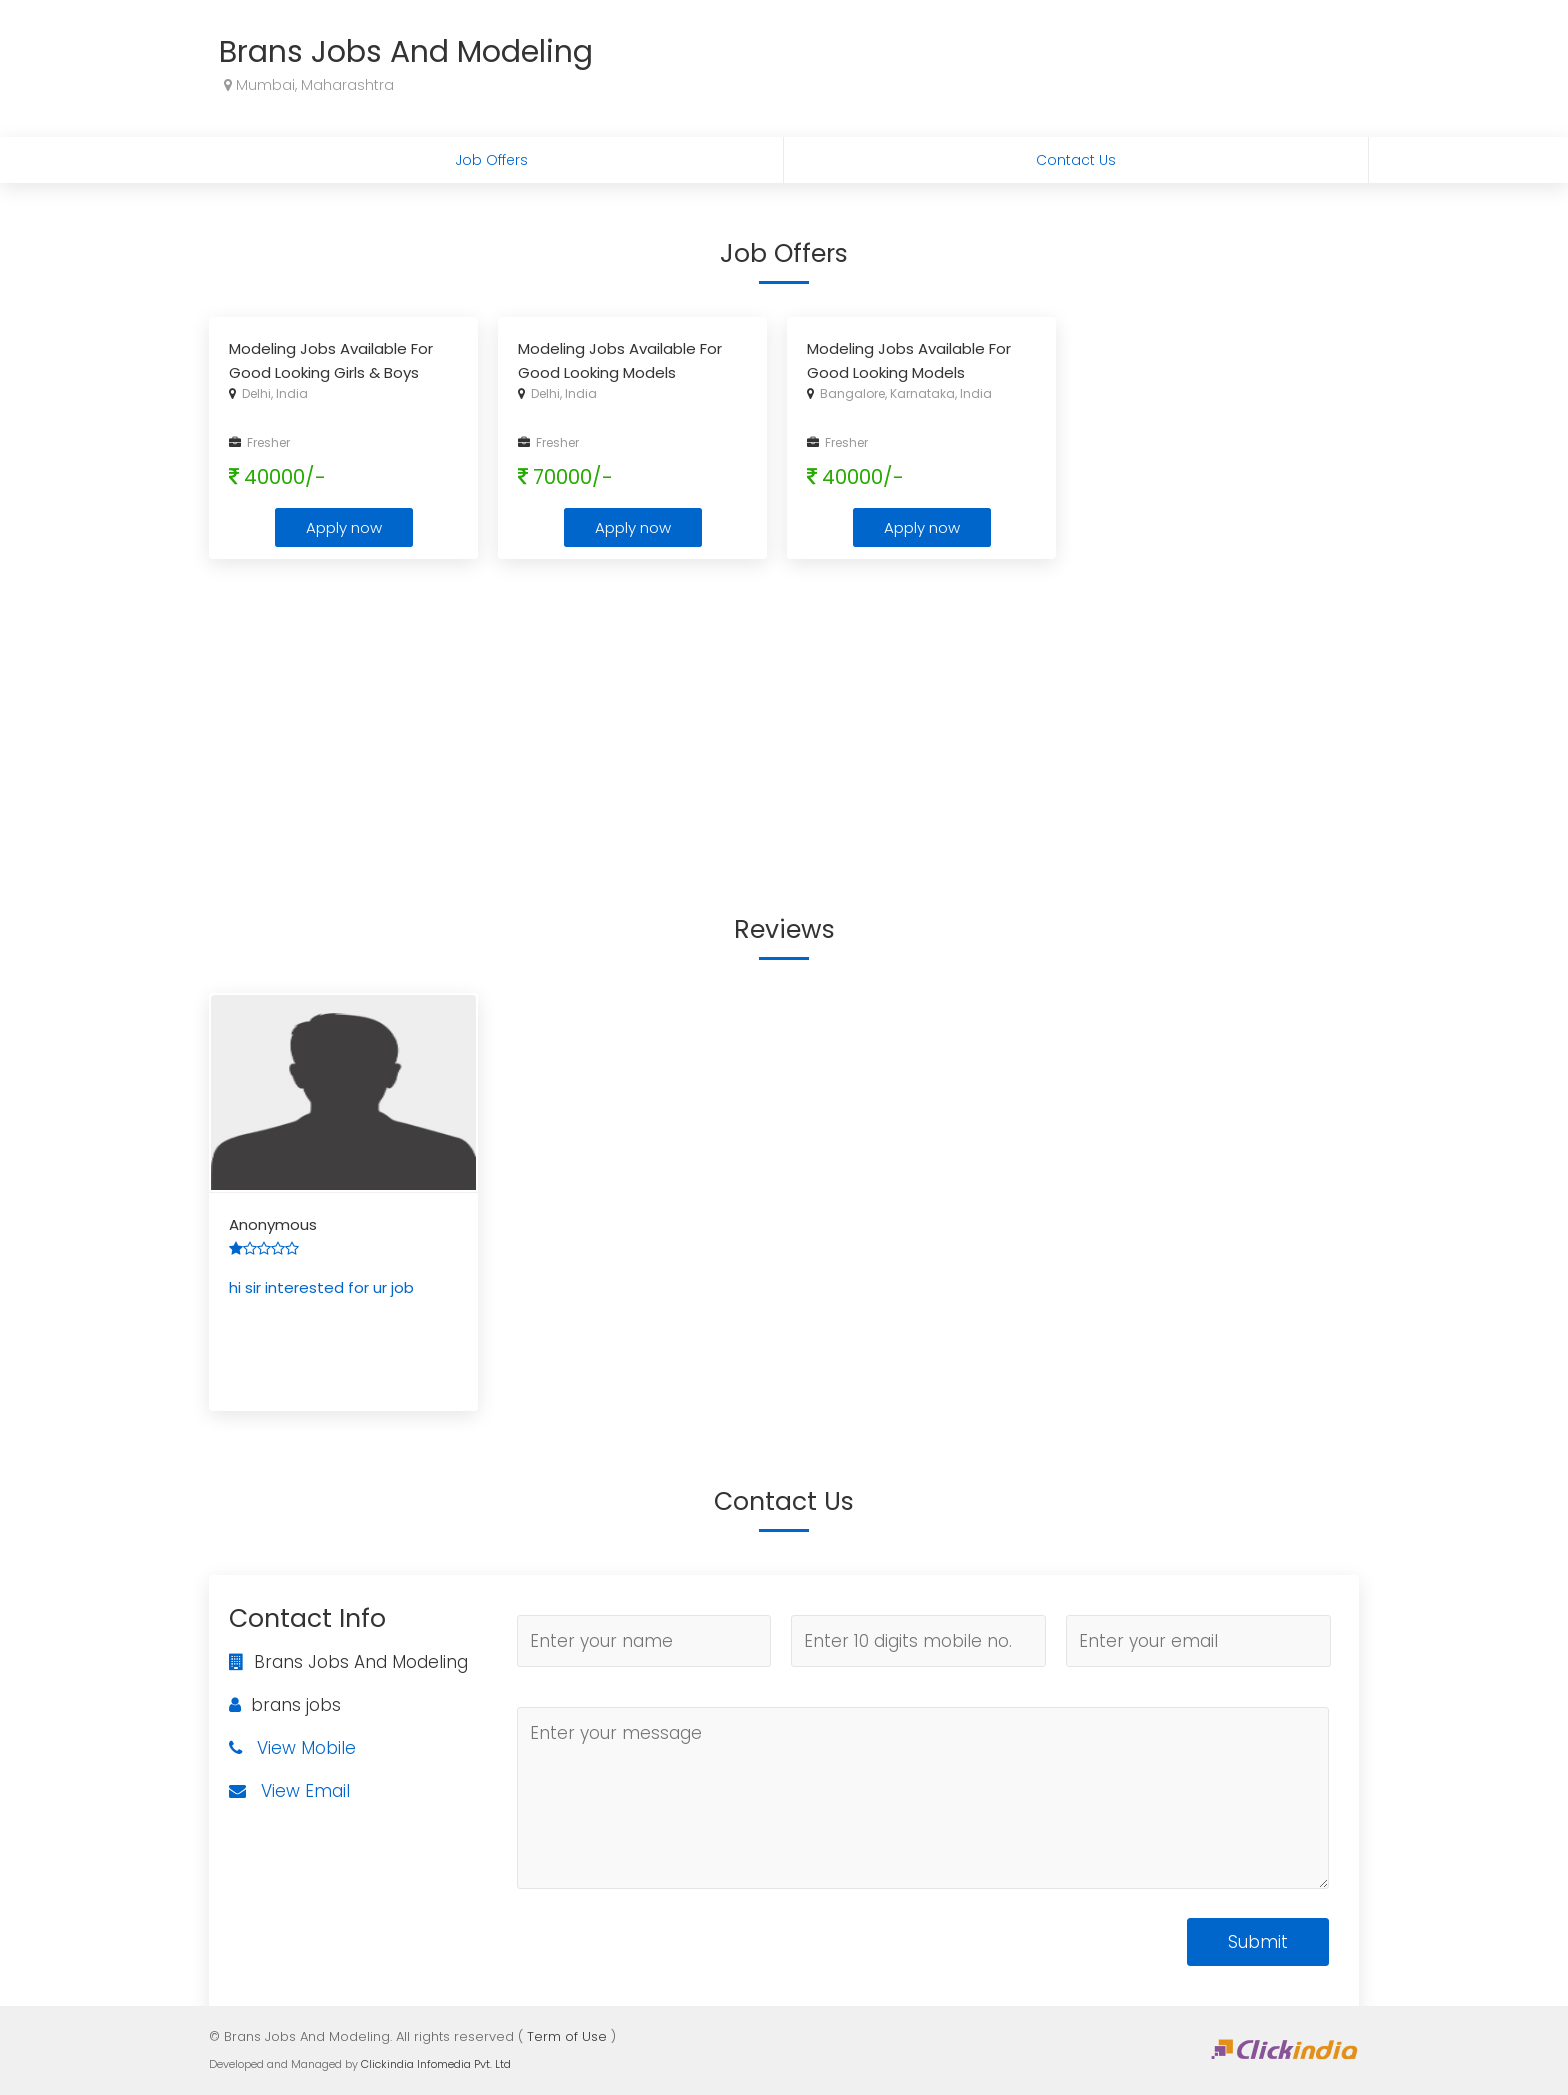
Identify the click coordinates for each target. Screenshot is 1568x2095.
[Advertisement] (784, 719)
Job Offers (491, 160)
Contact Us (1076, 160)
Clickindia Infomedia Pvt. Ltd (436, 2064)
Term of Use (567, 2036)
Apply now (344, 527)
